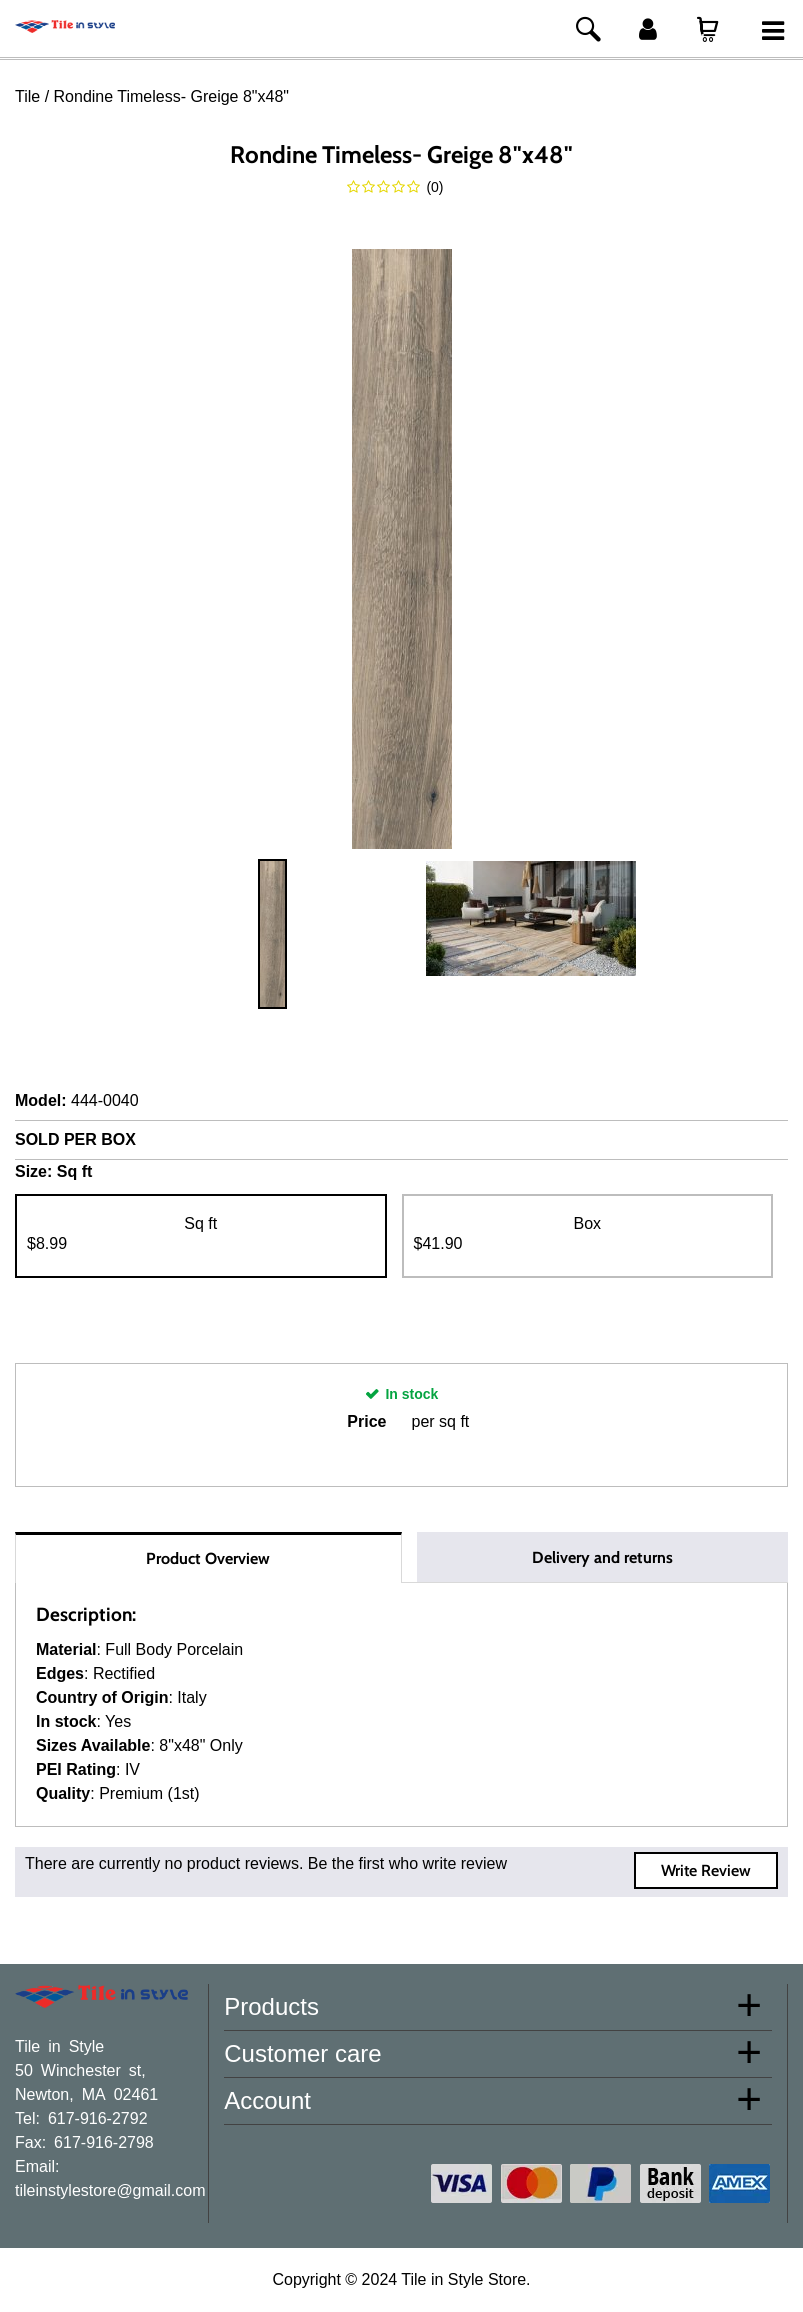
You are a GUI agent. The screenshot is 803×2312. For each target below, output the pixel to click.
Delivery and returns (602, 1557)
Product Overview (208, 1558)
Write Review (706, 1870)
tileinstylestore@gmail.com (110, 2189)
